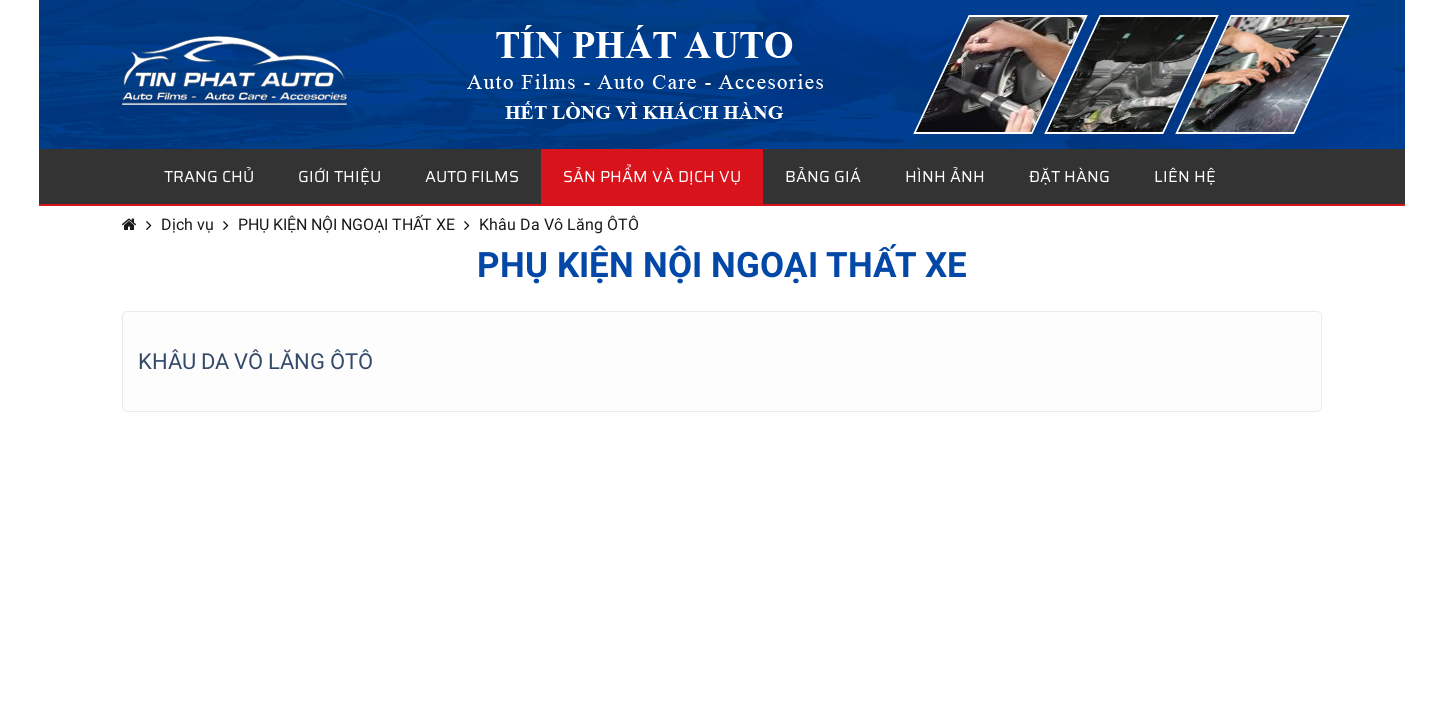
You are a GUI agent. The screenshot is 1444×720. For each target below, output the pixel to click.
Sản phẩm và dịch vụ (652, 176)
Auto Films (472, 176)
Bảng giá (823, 176)
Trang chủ (209, 176)
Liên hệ (1185, 176)
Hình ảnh (945, 176)
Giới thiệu (339, 176)
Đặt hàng (1069, 176)
